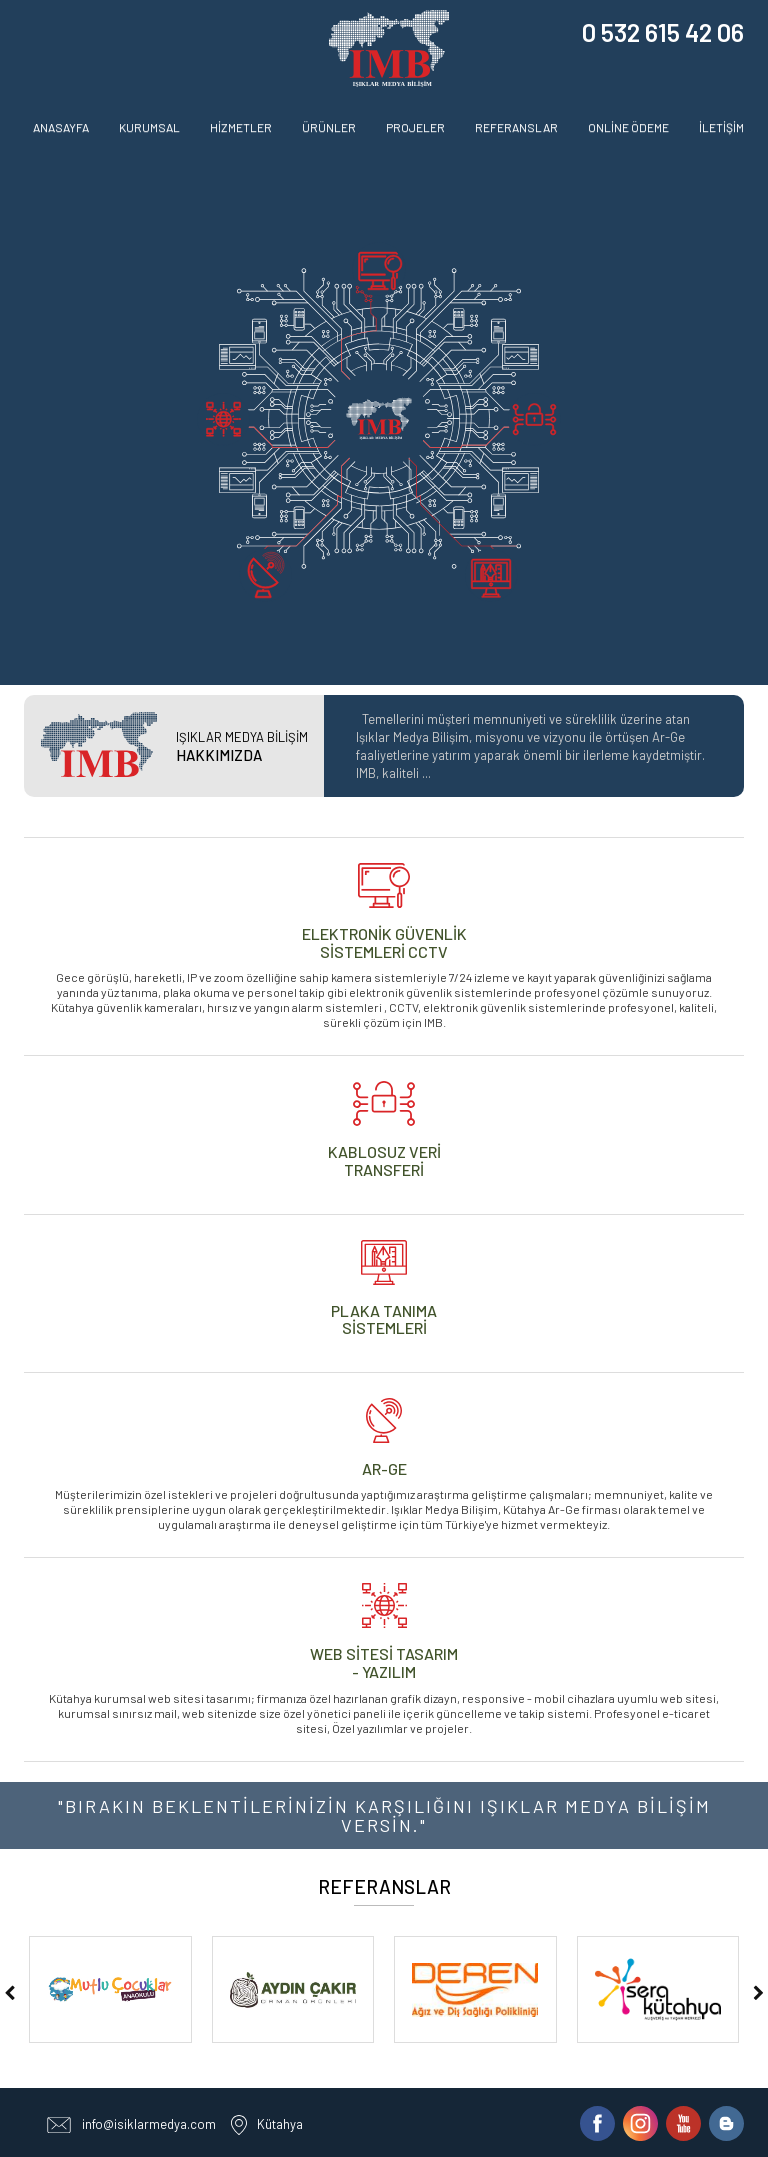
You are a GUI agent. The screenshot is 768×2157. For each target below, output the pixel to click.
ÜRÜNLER (329, 127)
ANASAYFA (61, 127)
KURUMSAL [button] (149, 127)
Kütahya (280, 2124)
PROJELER (415, 127)
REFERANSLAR (516, 127)
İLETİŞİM (721, 127)
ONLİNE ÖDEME (628, 127)
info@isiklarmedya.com (149, 2124)
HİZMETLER (241, 127)
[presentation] (9, 1993)
